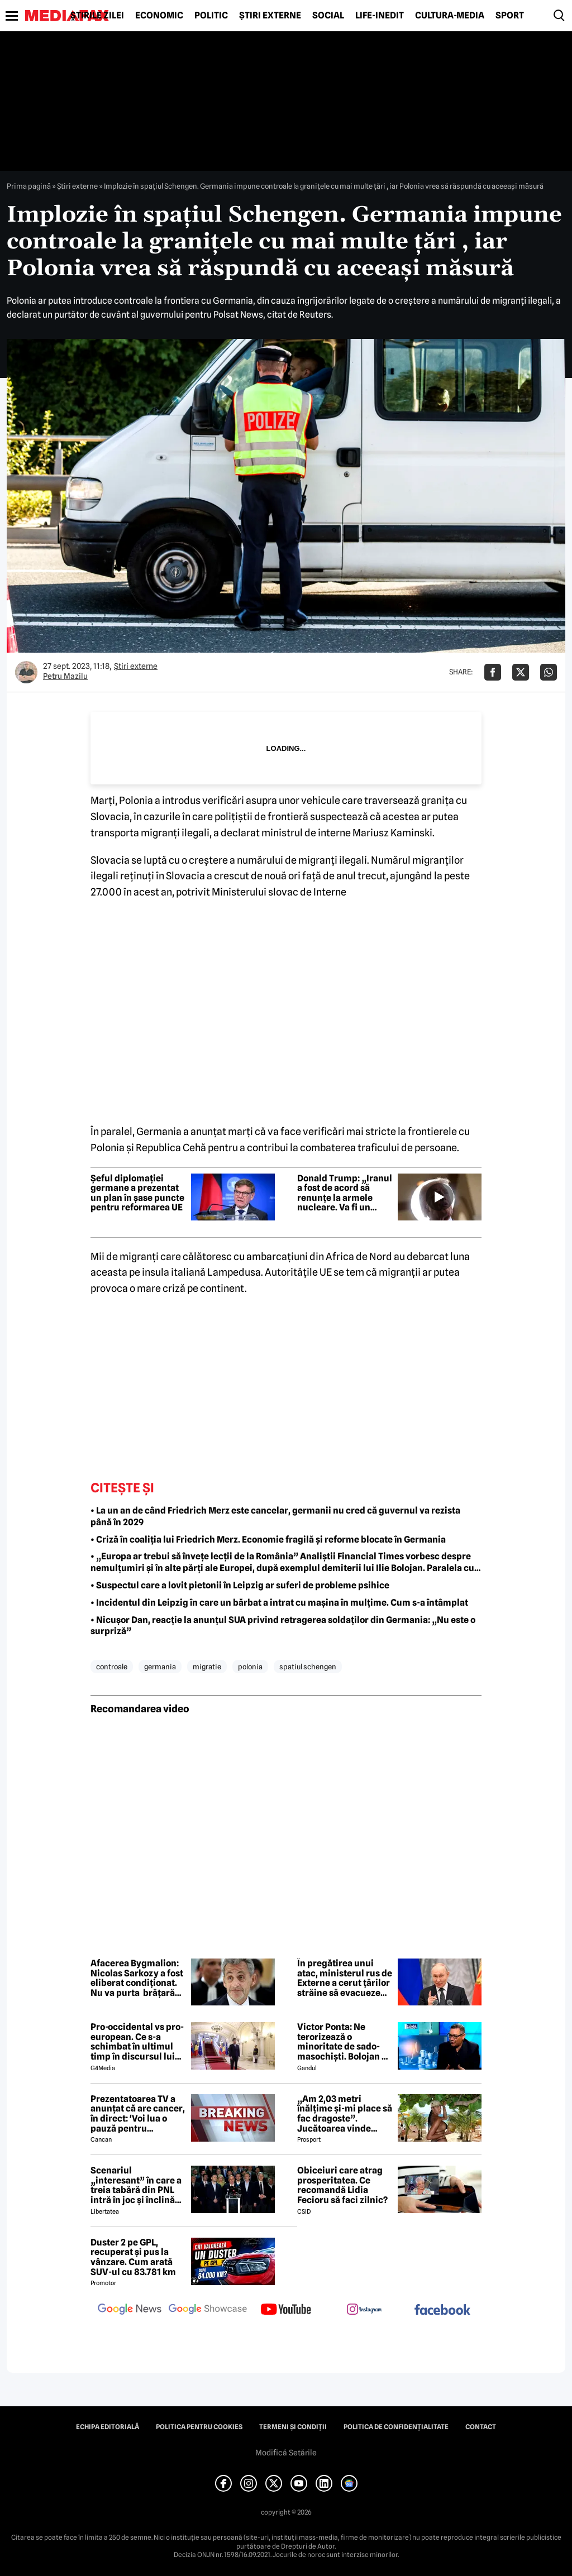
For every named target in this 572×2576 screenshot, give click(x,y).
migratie (207, 1666)
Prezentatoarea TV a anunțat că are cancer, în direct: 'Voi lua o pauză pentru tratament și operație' (137, 2113)
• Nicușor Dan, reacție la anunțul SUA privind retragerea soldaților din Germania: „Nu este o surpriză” (282, 1626)
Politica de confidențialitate (396, 2427)
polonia (250, 1666)
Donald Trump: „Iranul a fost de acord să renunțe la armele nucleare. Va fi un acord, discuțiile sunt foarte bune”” (344, 1193)
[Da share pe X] (520, 672)
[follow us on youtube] (286, 2310)
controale (111, 1666)
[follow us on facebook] (442, 2310)
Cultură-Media (449, 15)
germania (160, 1666)
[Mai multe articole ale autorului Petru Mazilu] (26, 672)
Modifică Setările (286, 2452)
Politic (211, 15)
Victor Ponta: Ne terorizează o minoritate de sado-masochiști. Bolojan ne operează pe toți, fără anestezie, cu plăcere (344, 2041)
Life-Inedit (379, 15)
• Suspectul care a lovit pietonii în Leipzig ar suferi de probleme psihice (239, 1585)
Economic (159, 15)
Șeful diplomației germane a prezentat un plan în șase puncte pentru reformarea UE (137, 1193)
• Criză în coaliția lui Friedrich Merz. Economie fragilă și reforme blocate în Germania (268, 1539)
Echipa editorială (107, 2427)
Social (328, 15)
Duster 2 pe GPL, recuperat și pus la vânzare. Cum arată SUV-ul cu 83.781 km (133, 2257)
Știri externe (270, 15)
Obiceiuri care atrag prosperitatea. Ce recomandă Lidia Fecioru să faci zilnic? (342, 2185)
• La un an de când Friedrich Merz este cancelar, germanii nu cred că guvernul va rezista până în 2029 (275, 1516)
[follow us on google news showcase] (208, 2310)
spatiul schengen (307, 1666)
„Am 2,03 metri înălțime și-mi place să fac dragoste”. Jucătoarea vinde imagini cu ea (344, 2113)
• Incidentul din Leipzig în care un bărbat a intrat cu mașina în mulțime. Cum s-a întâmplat (279, 1602)
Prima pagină (29, 185)
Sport (509, 15)
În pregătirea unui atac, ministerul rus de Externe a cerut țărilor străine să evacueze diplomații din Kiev (344, 1978)
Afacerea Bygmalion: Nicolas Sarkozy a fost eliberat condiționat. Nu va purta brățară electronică (136, 1978)
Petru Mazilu (65, 676)
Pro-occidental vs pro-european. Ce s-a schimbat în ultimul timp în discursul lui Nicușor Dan (137, 2041)
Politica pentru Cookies (199, 2427)
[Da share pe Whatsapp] (548, 672)
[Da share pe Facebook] (492, 672)
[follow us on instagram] (364, 2310)
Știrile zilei (97, 15)
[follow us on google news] (129, 2310)
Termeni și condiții (293, 2427)
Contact (480, 2427)
